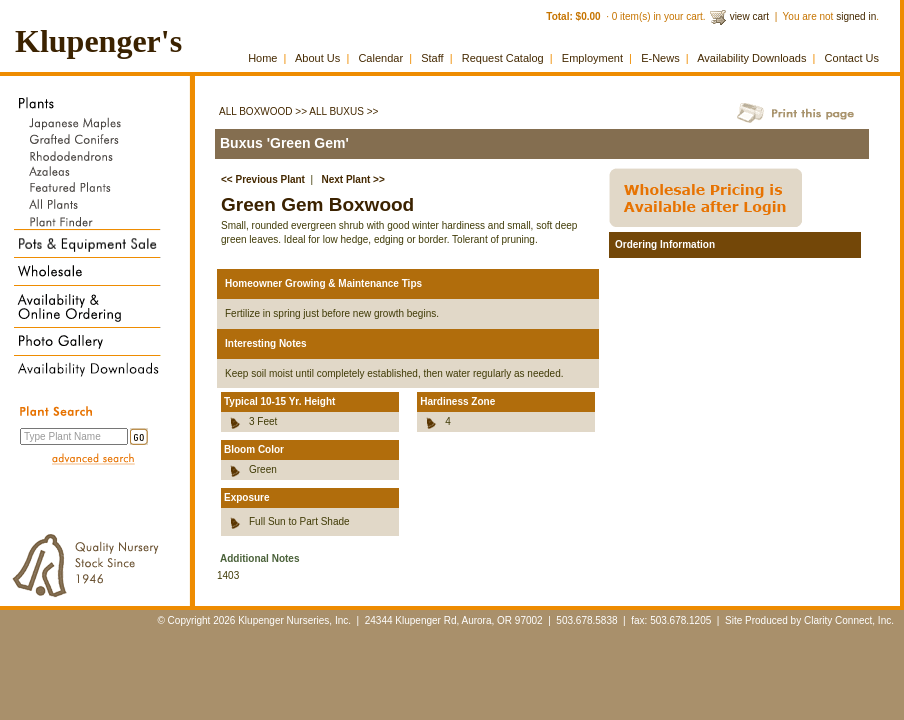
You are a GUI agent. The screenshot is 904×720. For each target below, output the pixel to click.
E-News (660, 58)
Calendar (380, 58)
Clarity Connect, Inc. (849, 620)
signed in (856, 16)
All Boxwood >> (263, 111)
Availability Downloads (751, 58)
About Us (317, 58)
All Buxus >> (343, 111)
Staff (432, 58)
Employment (592, 58)
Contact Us (852, 58)
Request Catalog (503, 58)
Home (262, 58)
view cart (749, 16)
